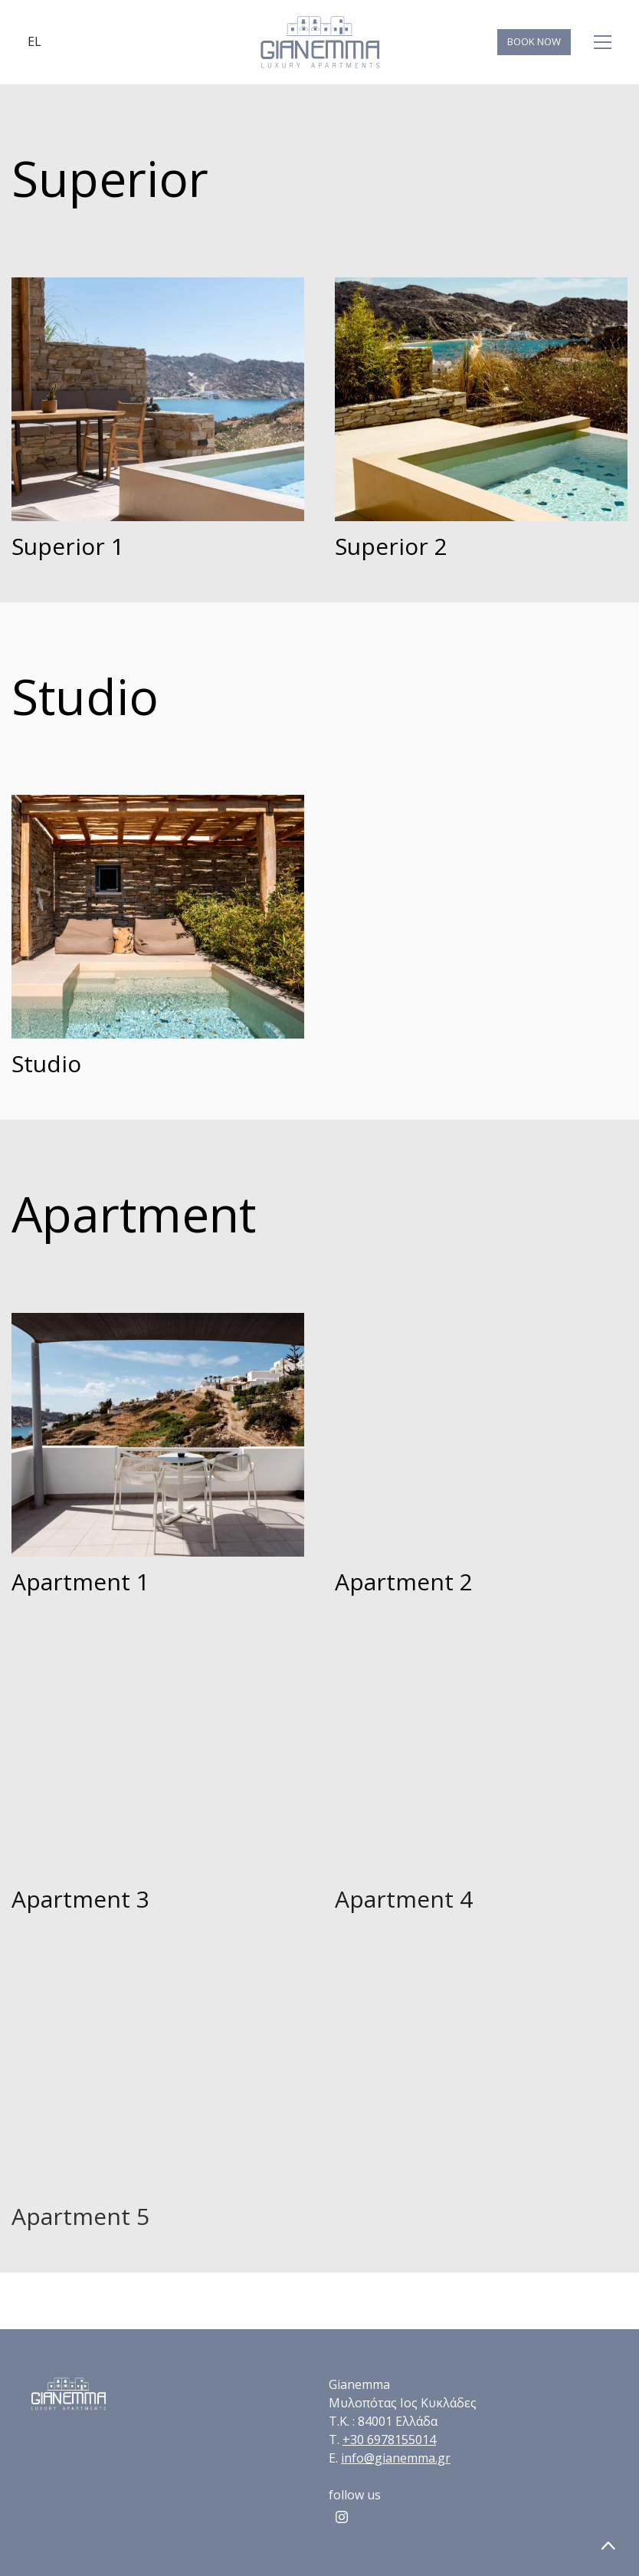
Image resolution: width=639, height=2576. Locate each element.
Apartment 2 (404, 1581)
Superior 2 (391, 546)
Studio (46, 1063)
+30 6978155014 (389, 2439)
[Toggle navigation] (602, 42)
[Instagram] (342, 2517)
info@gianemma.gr (396, 2458)
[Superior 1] (157, 399)
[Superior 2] (481, 399)
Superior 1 (67, 546)
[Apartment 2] (481, 1435)
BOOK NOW (534, 41)
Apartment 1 (80, 1581)
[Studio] (157, 917)
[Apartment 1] (157, 1435)
